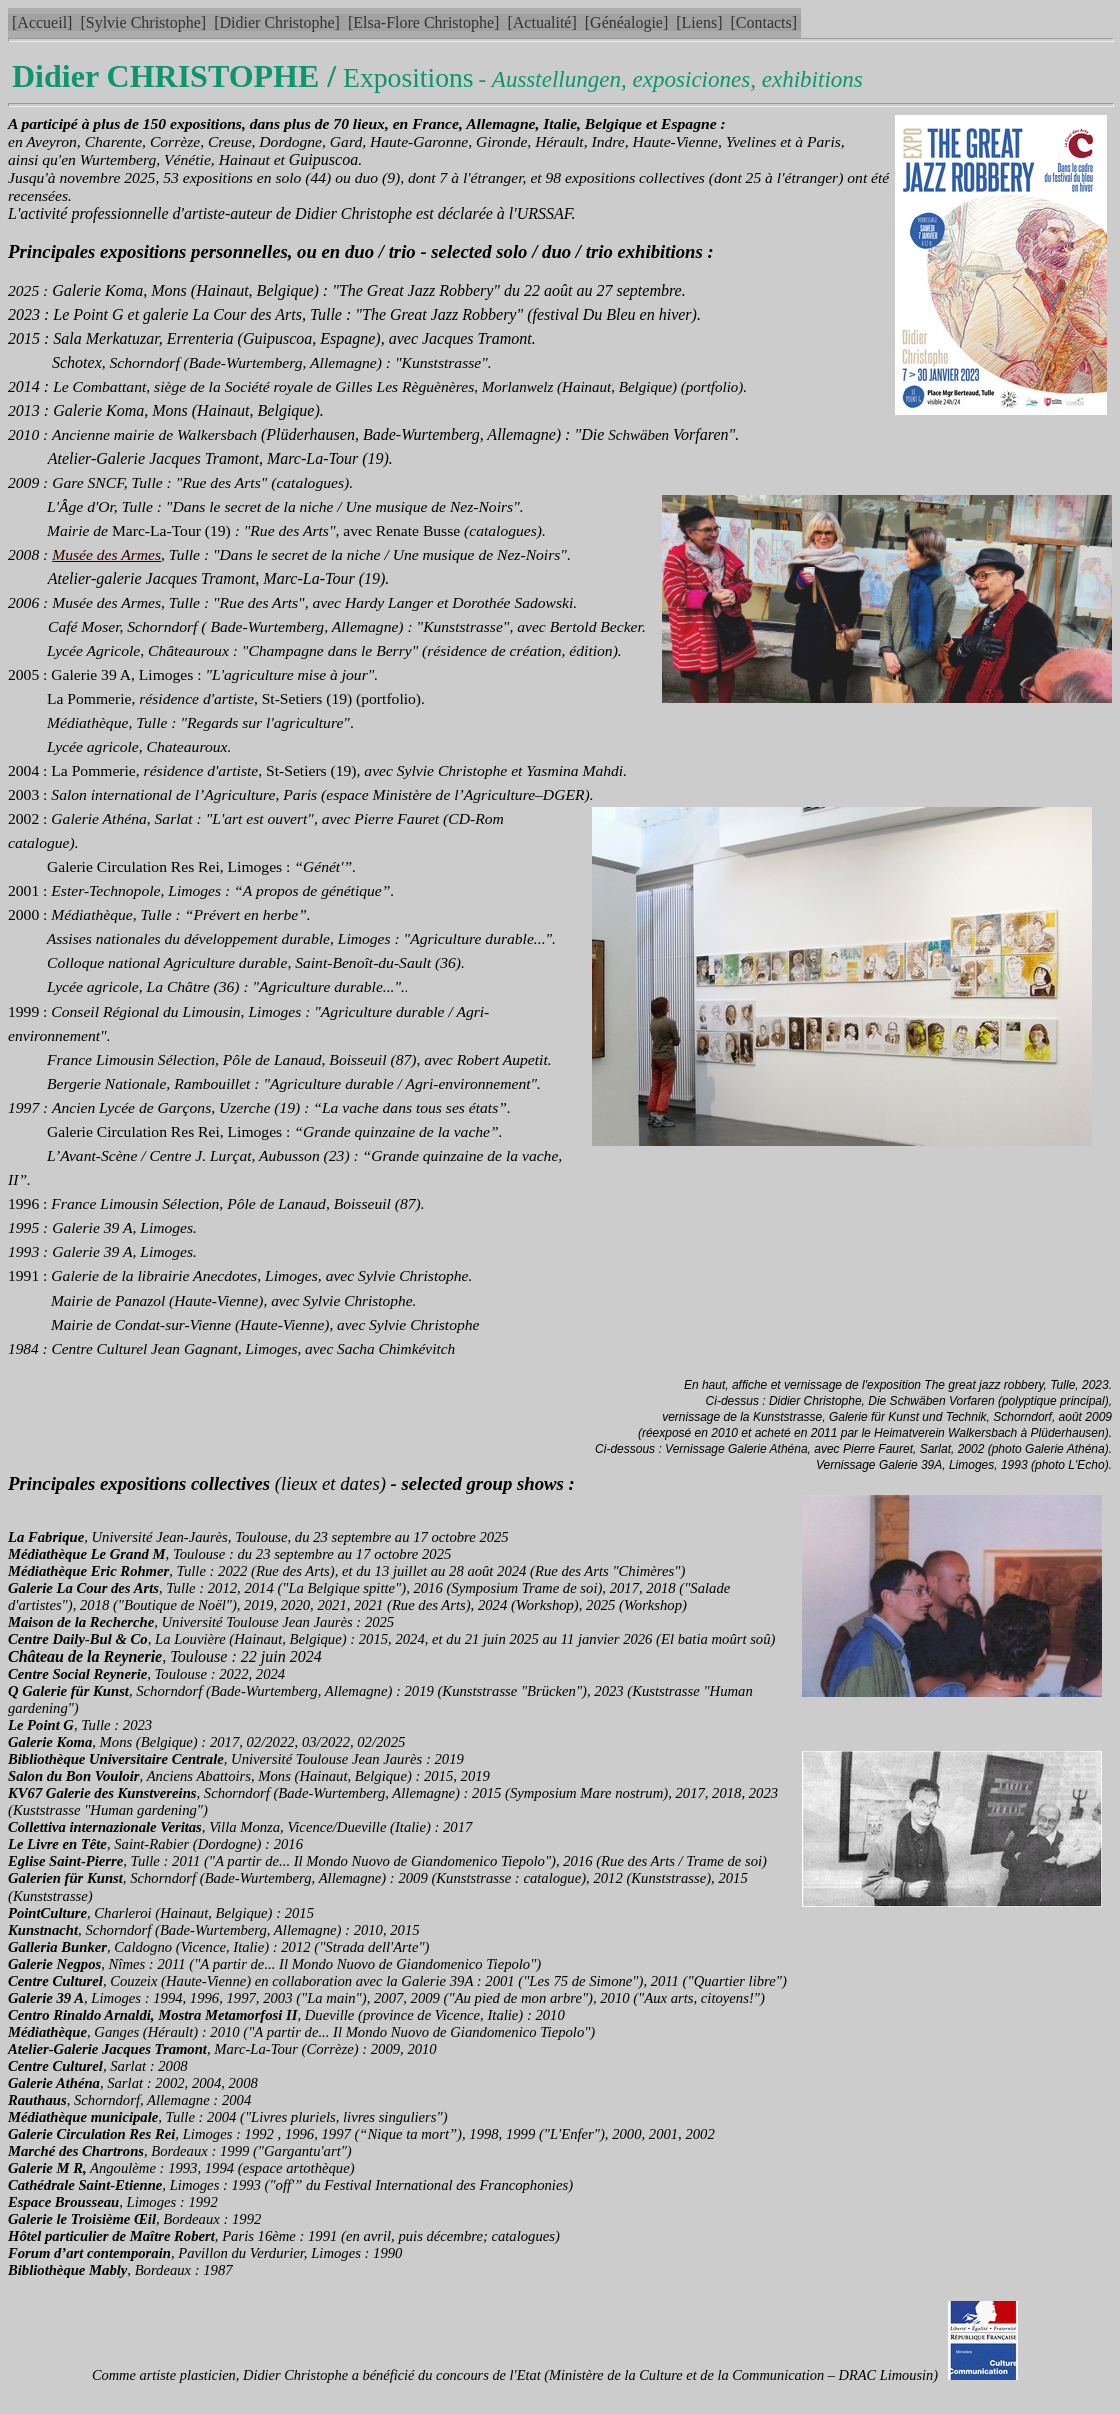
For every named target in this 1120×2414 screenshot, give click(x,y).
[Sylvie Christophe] (143, 22)
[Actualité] (541, 22)
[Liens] (699, 22)
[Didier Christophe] (277, 22)
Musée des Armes (106, 554)
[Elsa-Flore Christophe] (424, 22)
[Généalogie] (627, 22)
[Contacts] (763, 22)
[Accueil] (42, 22)
